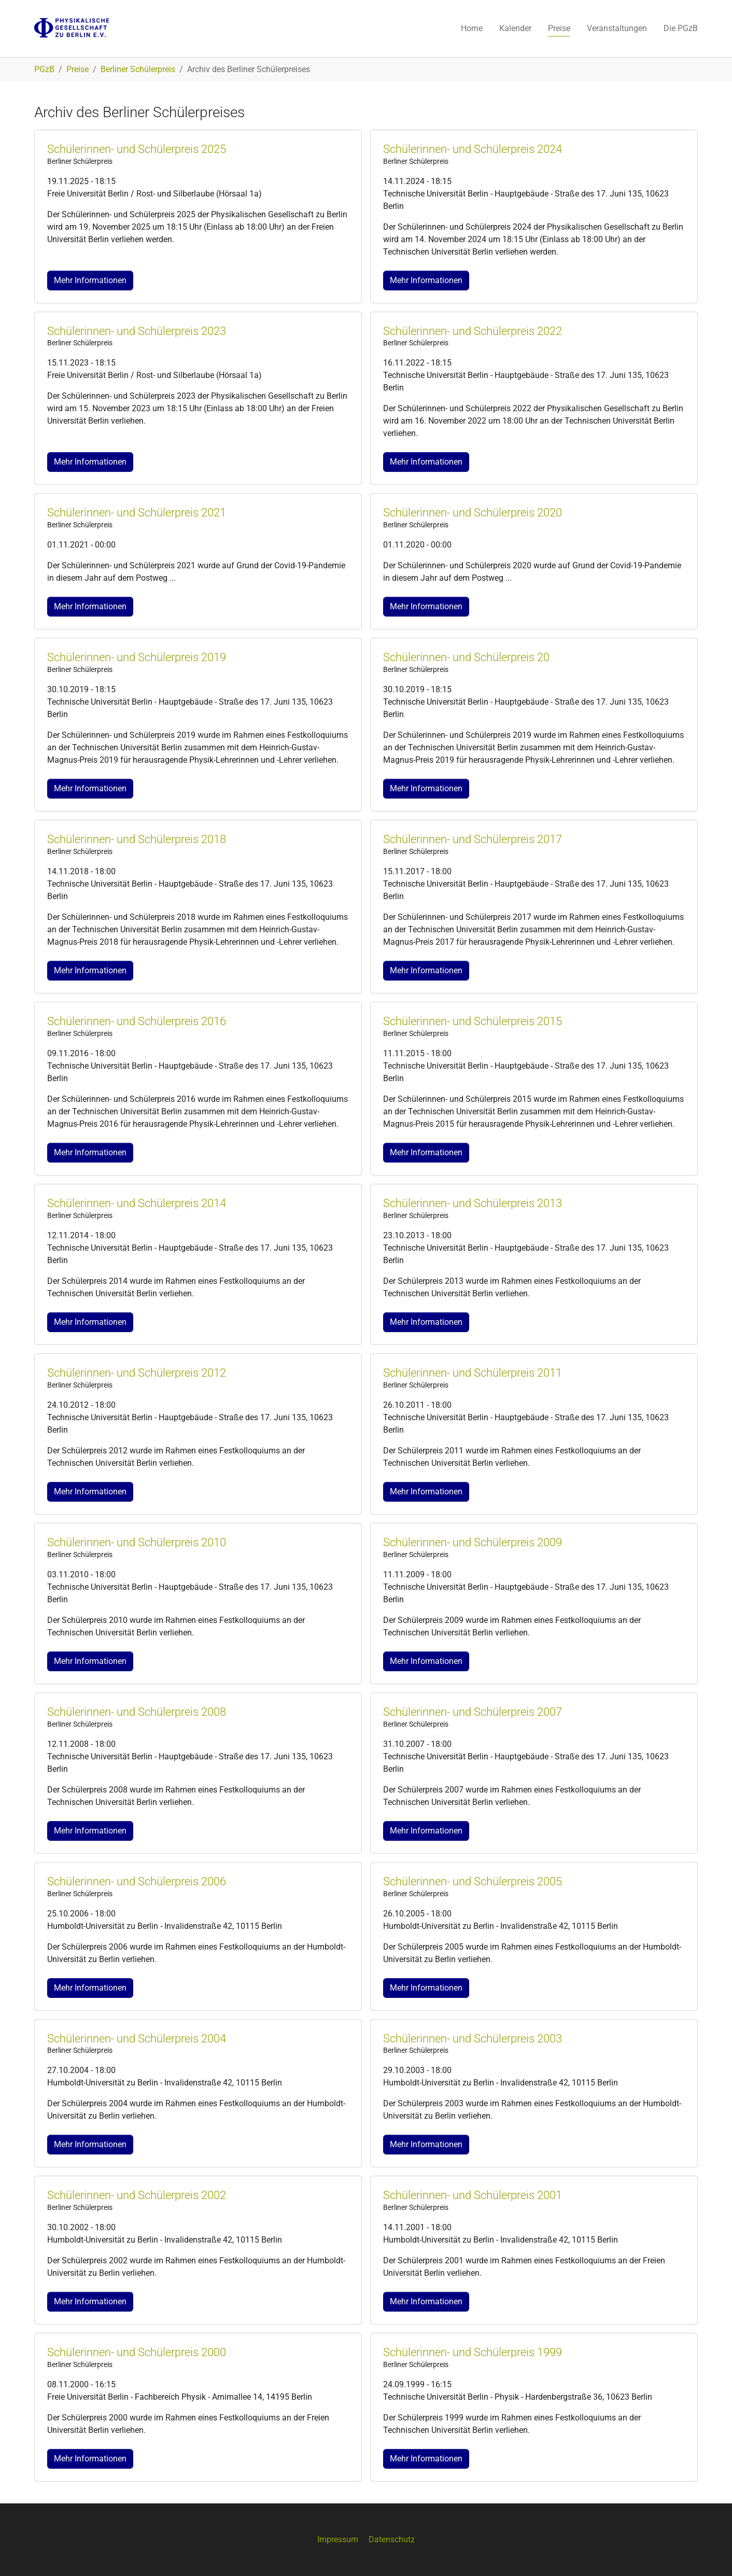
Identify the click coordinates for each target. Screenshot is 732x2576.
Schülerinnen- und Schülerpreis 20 (466, 657)
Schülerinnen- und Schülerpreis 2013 (472, 1203)
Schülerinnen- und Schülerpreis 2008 (136, 1711)
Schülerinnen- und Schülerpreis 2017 (472, 839)
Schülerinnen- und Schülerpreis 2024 (472, 149)
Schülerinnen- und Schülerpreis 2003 (472, 2038)
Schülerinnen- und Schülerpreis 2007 (472, 1711)
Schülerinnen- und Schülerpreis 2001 (472, 2195)
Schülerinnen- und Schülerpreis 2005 (472, 1881)
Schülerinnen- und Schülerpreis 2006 (136, 1881)
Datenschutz (392, 2539)
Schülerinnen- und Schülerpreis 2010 (136, 1542)
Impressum (337, 2539)
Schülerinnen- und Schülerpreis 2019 (136, 657)
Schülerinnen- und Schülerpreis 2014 (136, 1203)
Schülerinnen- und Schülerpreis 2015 (472, 1021)
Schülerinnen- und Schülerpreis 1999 (472, 2352)
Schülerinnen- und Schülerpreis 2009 (472, 1542)
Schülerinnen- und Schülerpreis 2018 (136, 839)
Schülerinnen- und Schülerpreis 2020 (472, 512)
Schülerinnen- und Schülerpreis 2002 (136, 2195)
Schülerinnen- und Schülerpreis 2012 (136, 1372)
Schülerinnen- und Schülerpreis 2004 (136, 2038)
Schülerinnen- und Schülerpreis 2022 (472, 331)
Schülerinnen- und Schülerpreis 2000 (136, 2352)
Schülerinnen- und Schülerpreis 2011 (472, 1372)
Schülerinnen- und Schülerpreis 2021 (136, 512)
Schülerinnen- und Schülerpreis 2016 (136, 1021)
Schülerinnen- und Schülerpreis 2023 (136, 331)
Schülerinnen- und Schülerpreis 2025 (136, 149)
